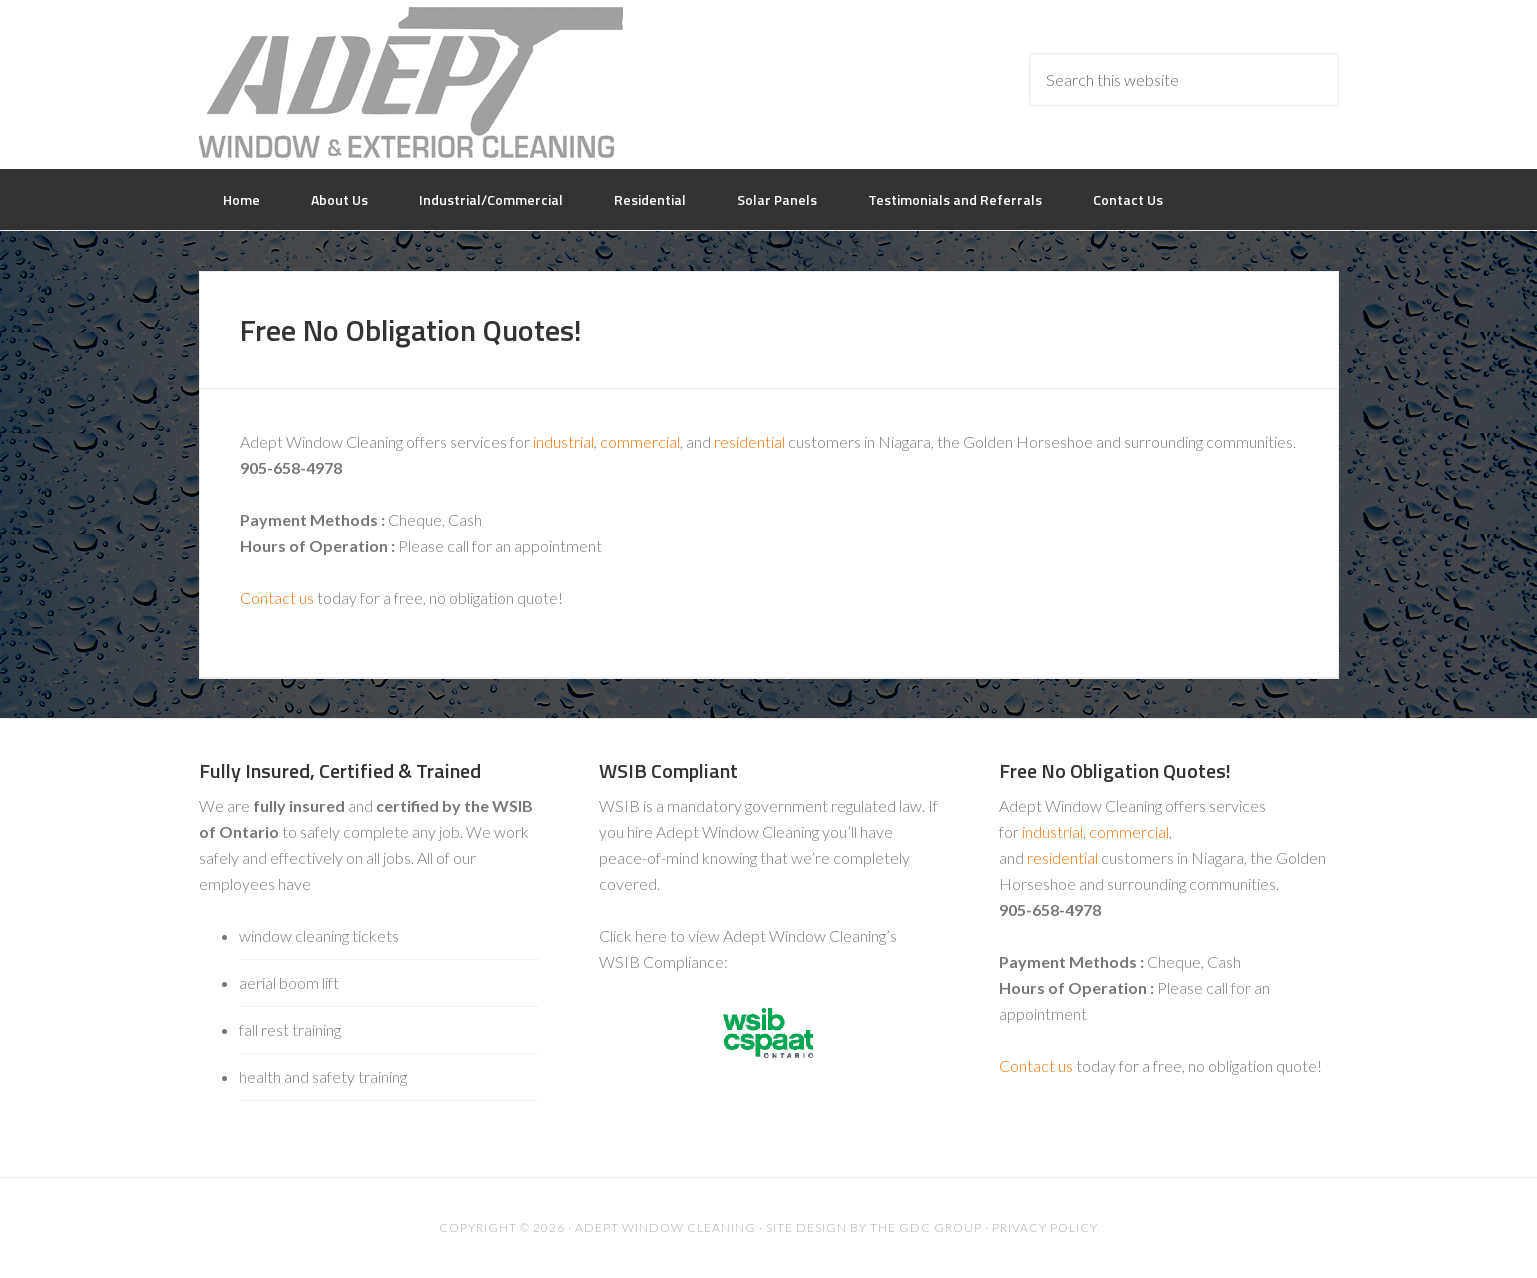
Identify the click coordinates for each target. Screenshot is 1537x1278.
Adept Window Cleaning (411, 82)
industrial (563, 441)
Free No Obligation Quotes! (1115, 770)
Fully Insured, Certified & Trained (340, 770)
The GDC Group (926, 1227)
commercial (640, 441)
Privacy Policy (1045, 1227)
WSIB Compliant (668, 770)
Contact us (277, 597)
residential (749, 441)
